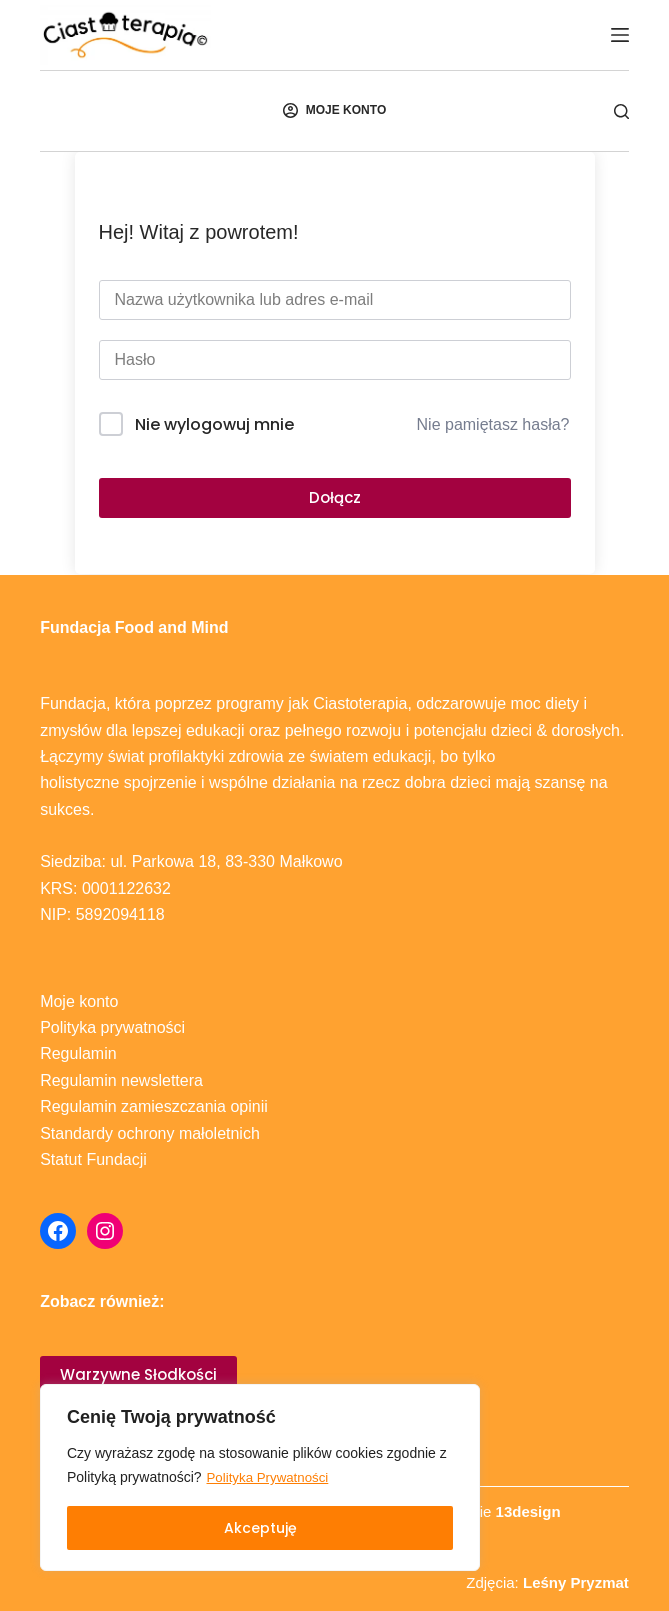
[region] (260, 1478)
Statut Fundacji (93, 1159)
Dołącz (335, 497)
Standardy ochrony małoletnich (150, 1133)
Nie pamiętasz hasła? (493, 424)
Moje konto (79, 1001)
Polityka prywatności (112, 1027)
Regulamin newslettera (121, 1080)
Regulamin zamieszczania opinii (154, 1106)
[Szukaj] (621, 111)
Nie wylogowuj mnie (214, 424)
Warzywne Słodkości (138, 1374)
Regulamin (78, 1053)
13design (528, 1511)
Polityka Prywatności (271, 1478)
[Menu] (620, 35)
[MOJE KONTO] (334, 111)
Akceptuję (260, 1528)
